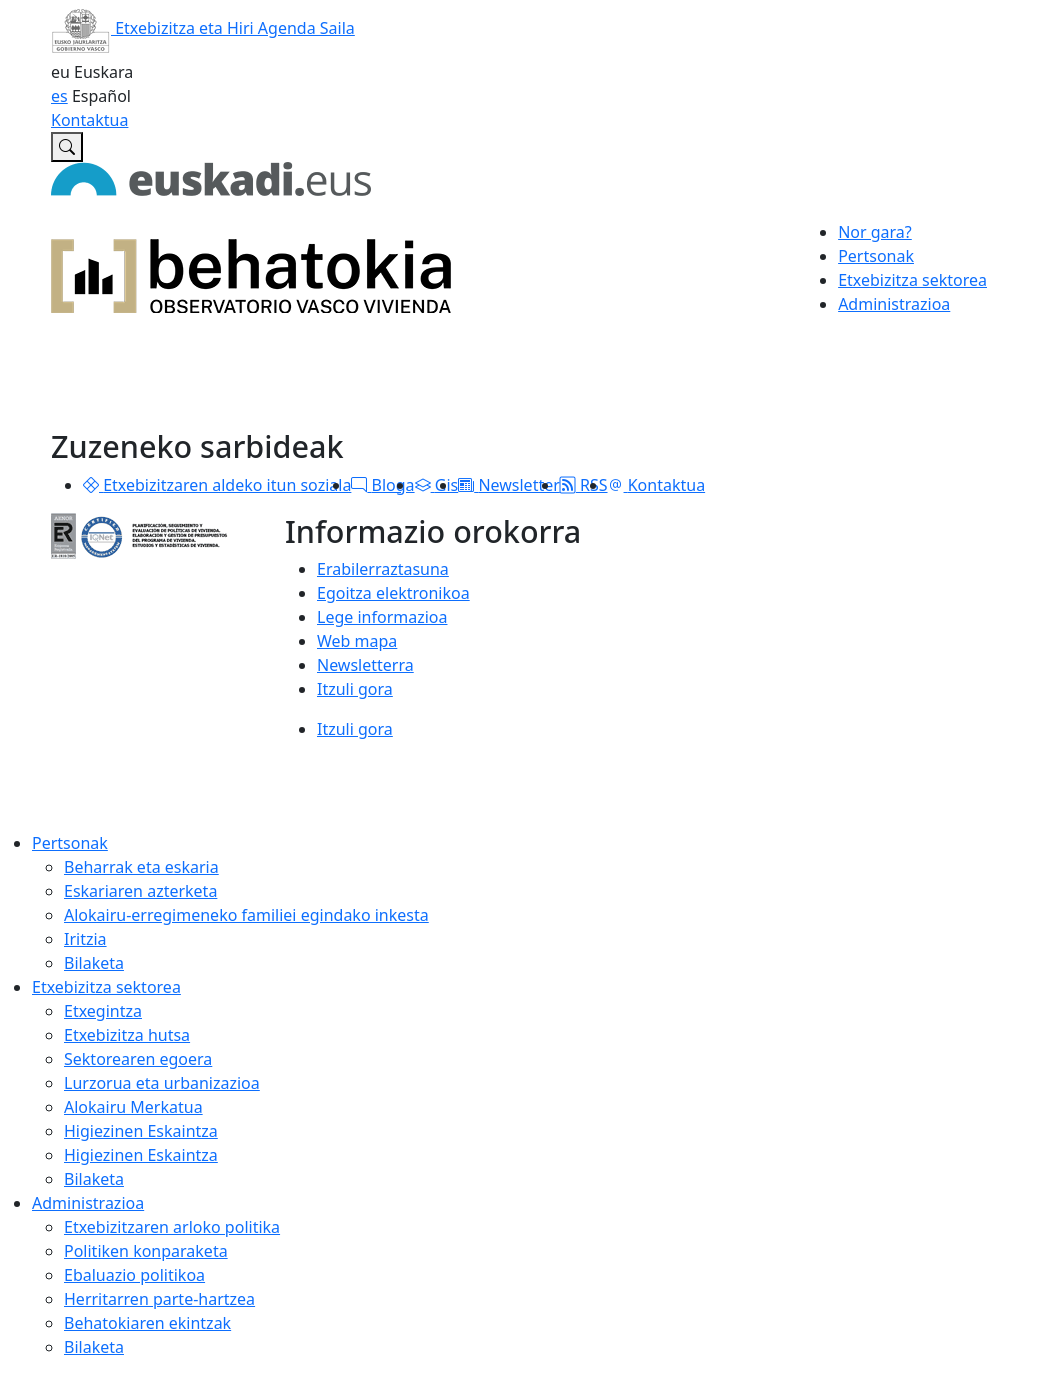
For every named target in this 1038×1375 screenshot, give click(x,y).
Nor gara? (875, 232)
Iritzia (85, 939)
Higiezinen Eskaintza (141, 1131)
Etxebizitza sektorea (106, 987)
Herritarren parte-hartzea (159, 1299)
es (59, 96)
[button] (91, 485)
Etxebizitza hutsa (127, 1035)
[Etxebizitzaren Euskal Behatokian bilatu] (67, 147)
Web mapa (357, 641)
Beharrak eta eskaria (141, 867)
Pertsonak (70, 843)
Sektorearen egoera (138, 1059)
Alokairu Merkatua (133, 1107)
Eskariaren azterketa (140, 891)
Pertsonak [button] (876, 256)
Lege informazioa (382, 617)
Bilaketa (94, 963)
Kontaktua (89, 120)
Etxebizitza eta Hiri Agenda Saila (203, 28)
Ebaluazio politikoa (134, 1275)
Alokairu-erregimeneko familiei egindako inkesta (246, 915)
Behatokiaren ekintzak (147, 1323)
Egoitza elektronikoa (393, 593)
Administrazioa (88, 1203)
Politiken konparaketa (146, 1251)
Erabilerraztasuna (383, 569)
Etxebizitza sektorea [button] (912, 280)
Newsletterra (365, 665)
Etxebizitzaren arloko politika (172, 1227)
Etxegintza (103, 1011)
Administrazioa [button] (894, 304)
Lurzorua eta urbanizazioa (162, 1083)
